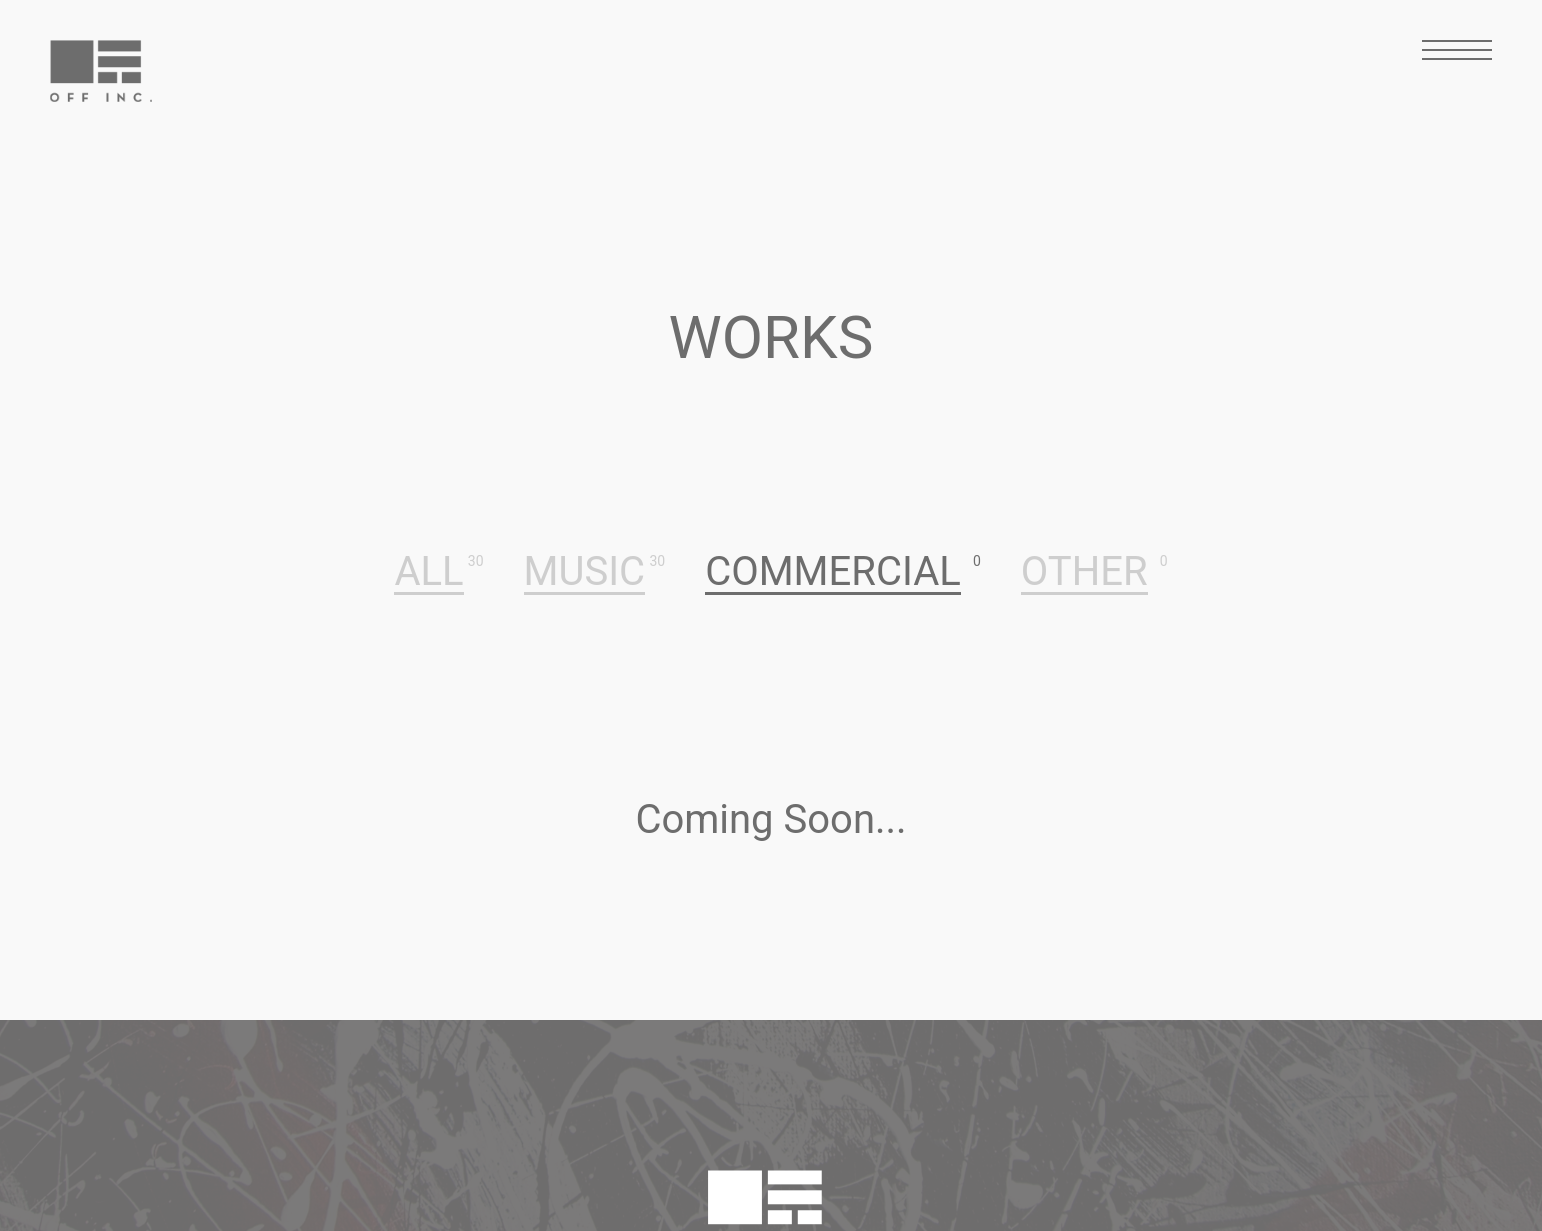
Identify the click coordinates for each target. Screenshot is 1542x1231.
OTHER (1084, 573)
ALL (428, 573)
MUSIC (585, 573)
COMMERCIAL (833, 573)
